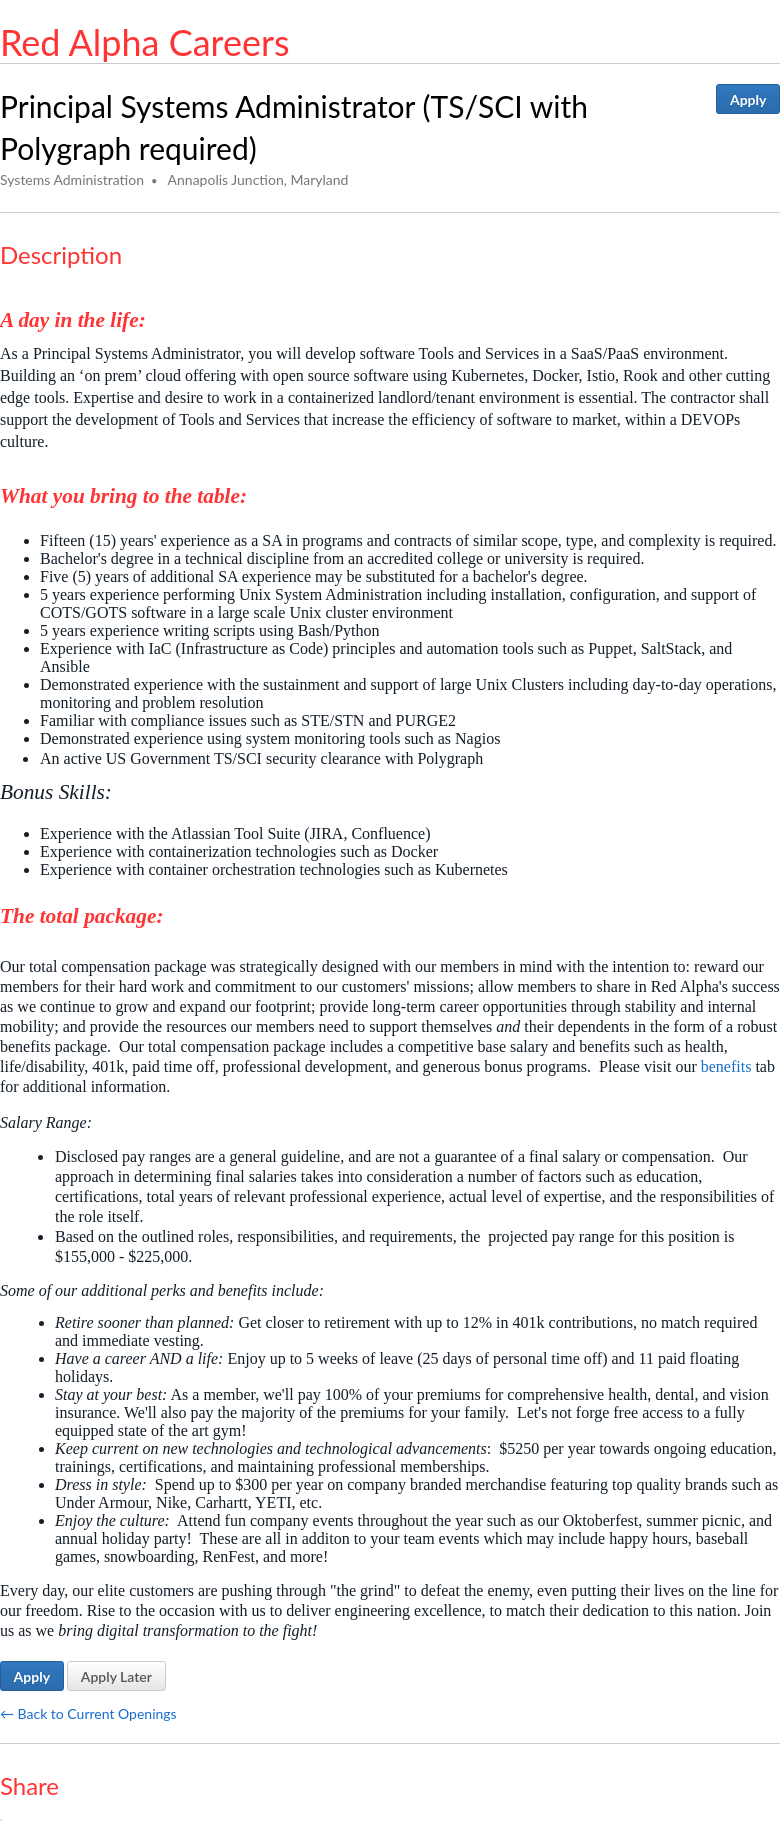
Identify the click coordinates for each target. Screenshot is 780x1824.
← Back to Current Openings (88, 1713)
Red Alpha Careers (145, 42)
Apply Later (116, 1676)
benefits (726, 1066)
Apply (748, 99)
